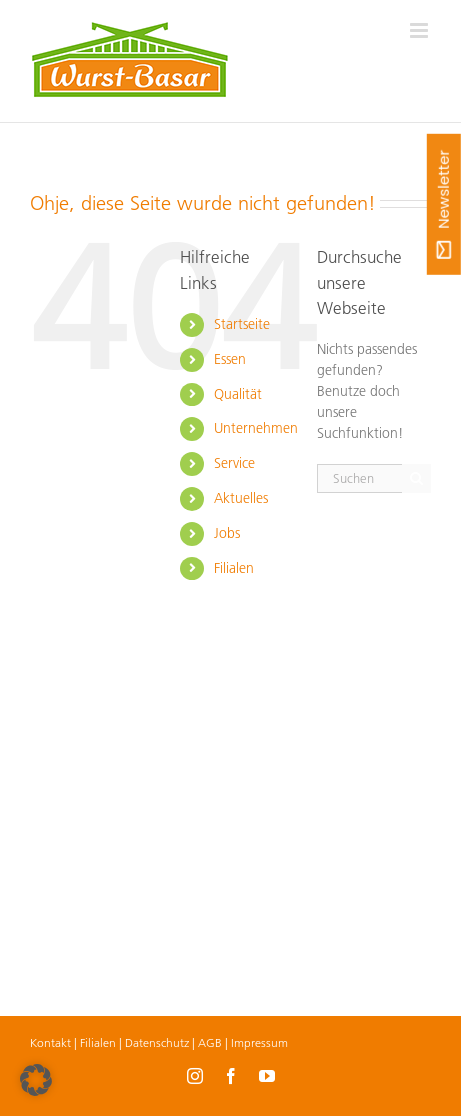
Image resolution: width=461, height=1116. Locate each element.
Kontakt (50, 1042)
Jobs (227, 533)
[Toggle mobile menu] (420, 30)
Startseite (242, 324)
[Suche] (416, 478)
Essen (230, 359)
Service (234, 463)
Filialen (234, 568)
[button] (36, 1080)
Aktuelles (241, 498)
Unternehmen (256, 428)
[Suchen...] (359, 478)
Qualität (238, 394)
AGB (210, 1042)
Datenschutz (157, 1042)
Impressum (259, 1042)
